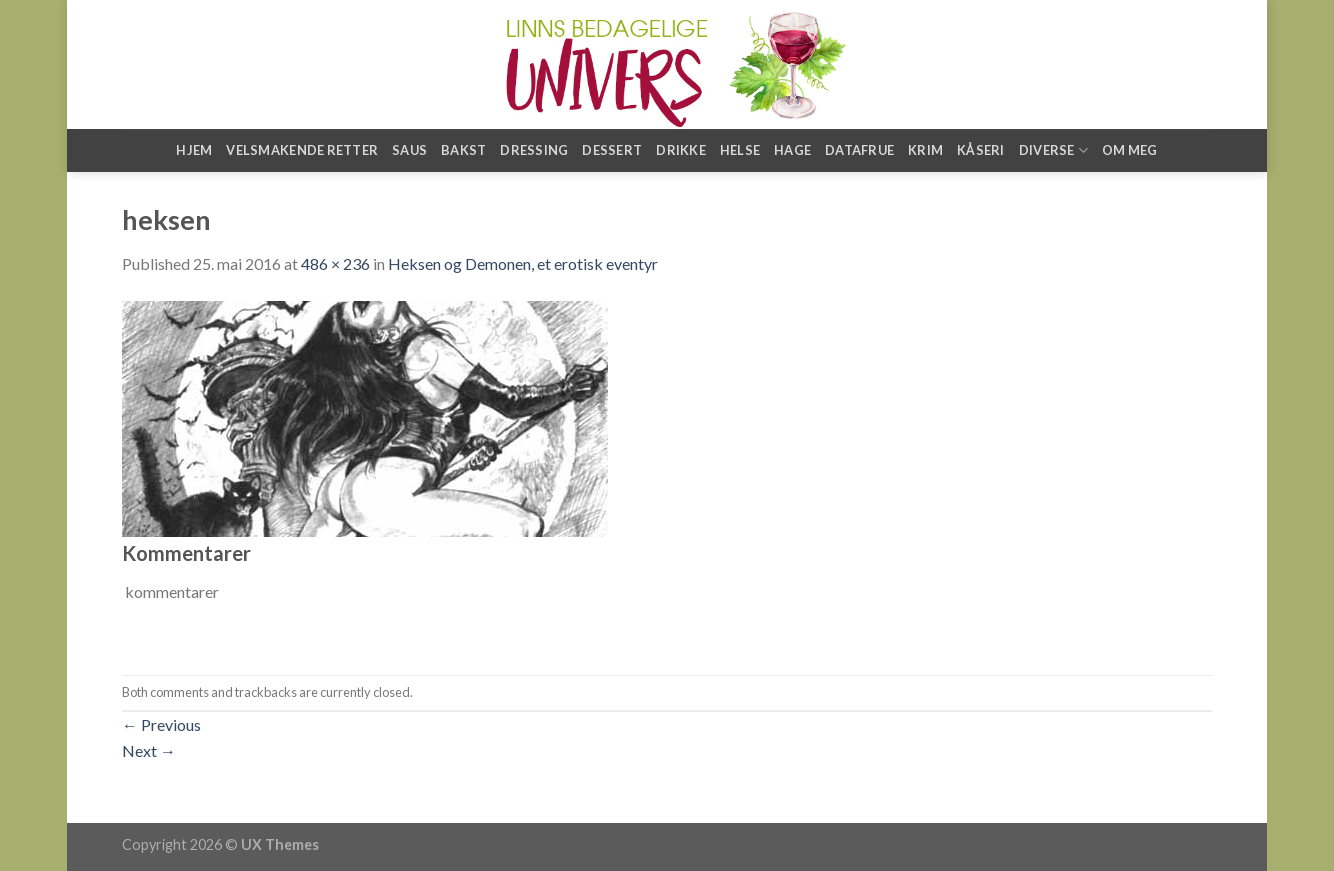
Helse (740, 150)
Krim (925, 150)
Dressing (534, 150)
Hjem (194, 150)
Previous (161, 724)
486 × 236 (335, 263)
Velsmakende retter (302, 150)
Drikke (681, 150)
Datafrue (859, 150)
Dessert (612, 150)
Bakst (463, 150)
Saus (409, 150)
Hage (792, 150)
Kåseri (981, 150)
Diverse (1053, 150)
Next (149, 750)
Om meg (1130, 150)
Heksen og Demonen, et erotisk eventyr (523, 263)
